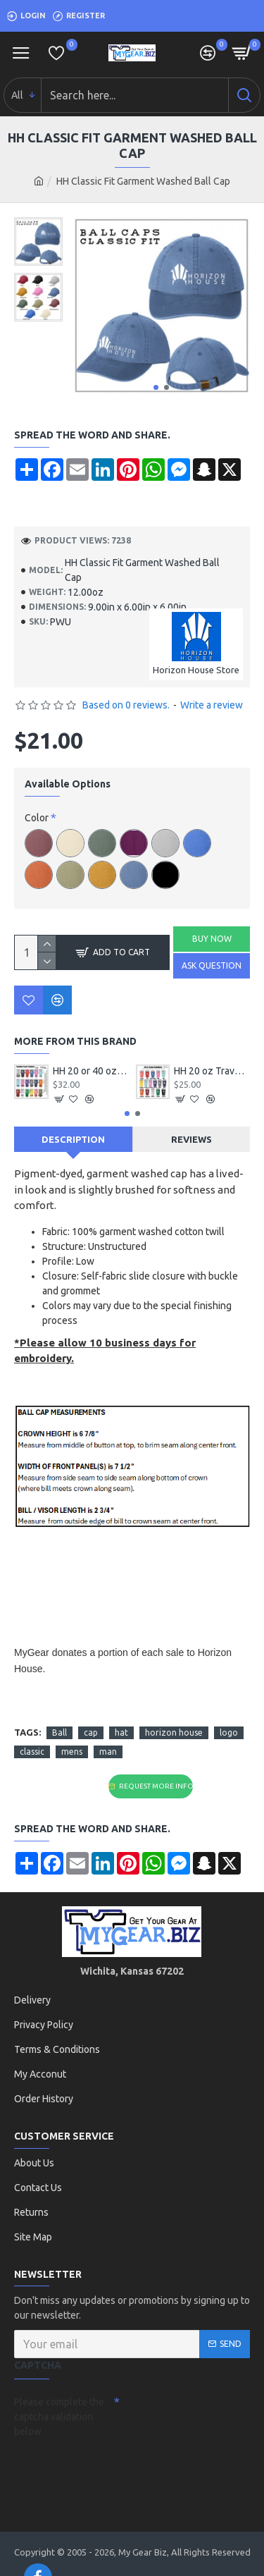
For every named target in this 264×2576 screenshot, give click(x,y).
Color (37, 817)
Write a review (211, 705)
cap (91, 1732)
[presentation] (112, 2468)
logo (229, 1732)
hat (121, 1732)
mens (71, 1751)
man (108, 1751)
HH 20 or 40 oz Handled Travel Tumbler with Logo (91, 1071)
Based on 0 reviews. (126, 705)
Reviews (191, 1139)
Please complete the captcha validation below (59, 2416)
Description (73, 1139)
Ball (59, 1732)
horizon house (174, 1732)
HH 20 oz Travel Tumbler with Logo (212, 1071)
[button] (155, 387)
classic (32, 1751)
